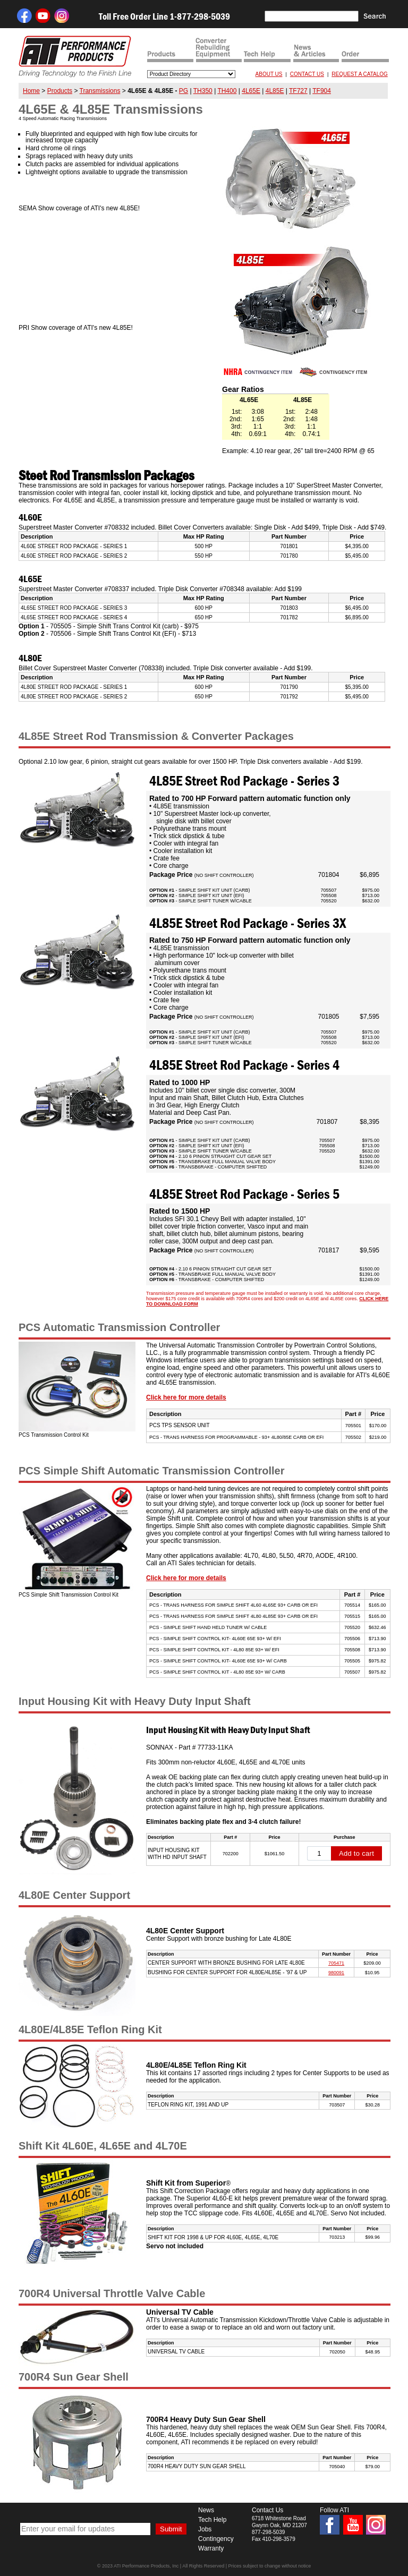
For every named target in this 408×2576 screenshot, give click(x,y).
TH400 (226, 91)
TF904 (321, 91)
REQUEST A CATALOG (360, 74)
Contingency (216, 2539)
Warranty (211, 2548)
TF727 (298, 91)
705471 (336, 1963)
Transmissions (100, 91)
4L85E (275, 91)
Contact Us (267, 2510)
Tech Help (212, 2519)
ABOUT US (269, 74)
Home (31, 91)
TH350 (202, 91)
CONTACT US (307, 74)
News (206, 2510)
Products (59, 91)
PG (183, 91)
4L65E (251, 91)
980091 (336, 1972)
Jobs (204, 2529)
